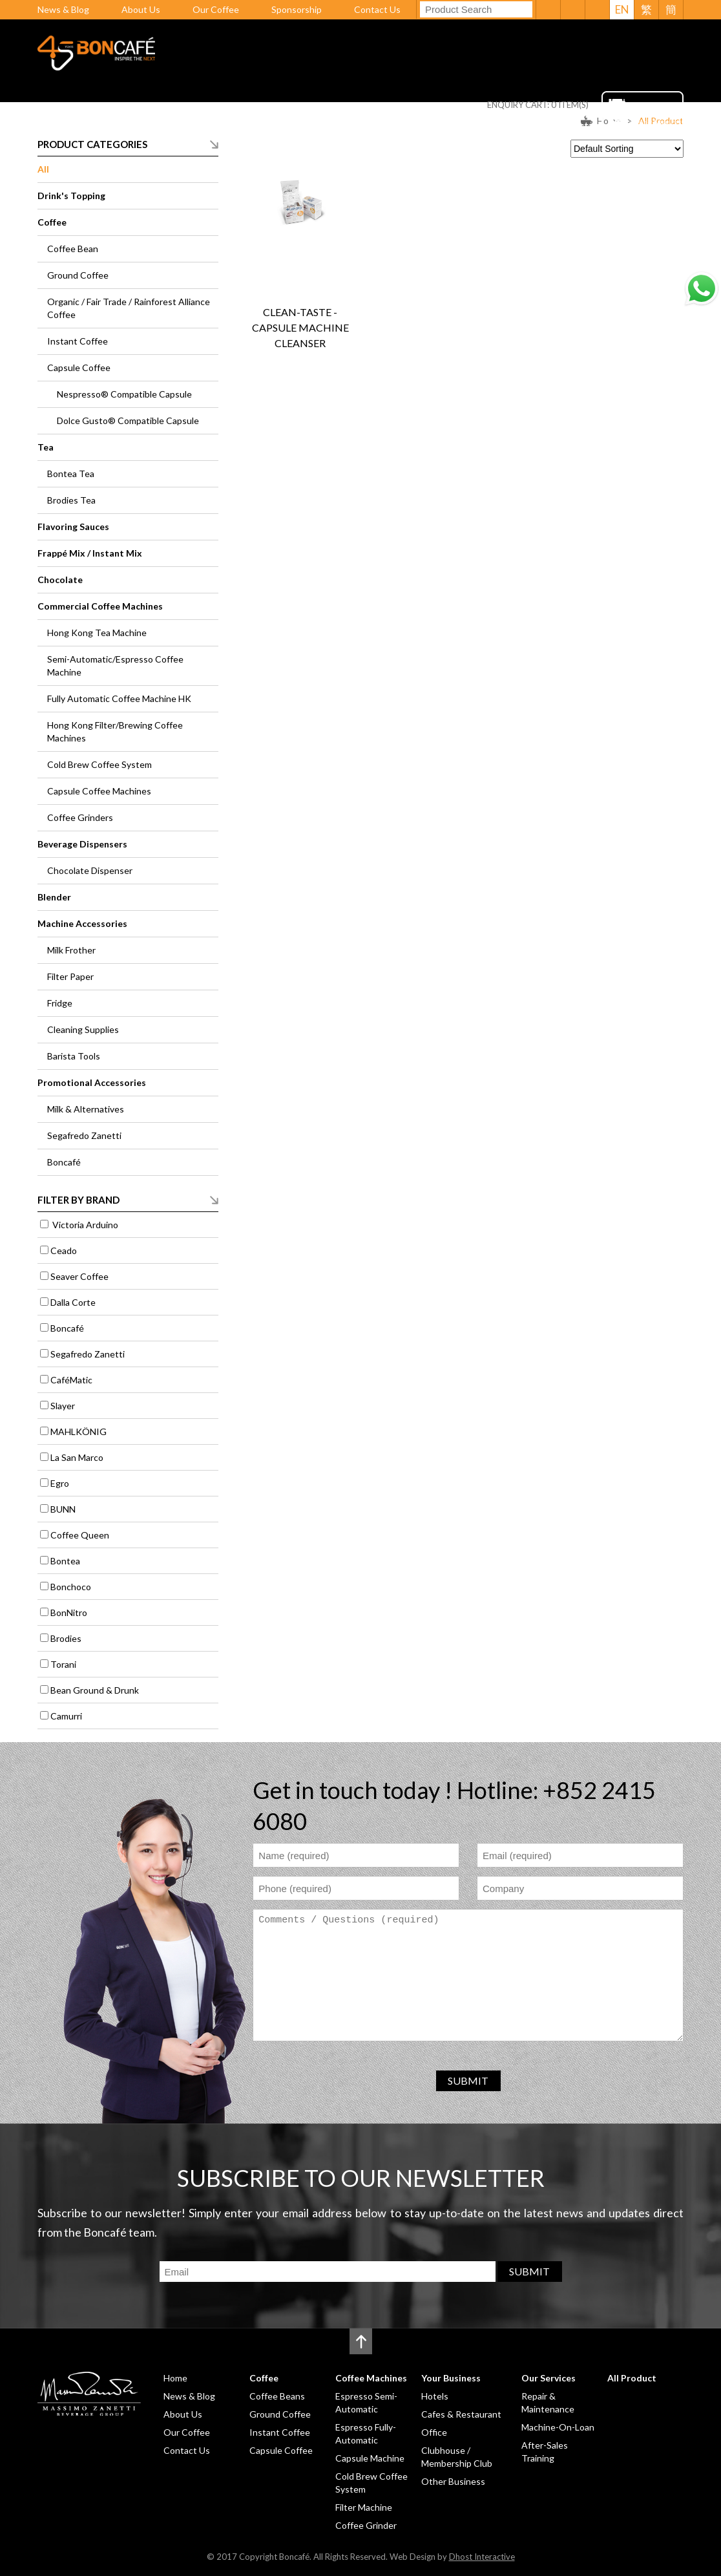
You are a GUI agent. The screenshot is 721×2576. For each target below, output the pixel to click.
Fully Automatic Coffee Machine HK (119, 698)
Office (434, 2432)
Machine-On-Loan (557, 2427)
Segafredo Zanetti (84, 1135)
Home (178, 125)
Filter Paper (70, 976)
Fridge (59, 1002)
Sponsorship (296, 9)
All (43, 169)
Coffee (229, 125)
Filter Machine (363, 2507)
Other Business (453, 2481)
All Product (562, 125)
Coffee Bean (72, 248)
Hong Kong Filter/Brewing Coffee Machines (115, 731)
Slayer (62, 1405)
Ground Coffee (78, 275)
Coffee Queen (79, 1534)
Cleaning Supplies (83, 1029)
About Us (140, 9)
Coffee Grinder (366, 2525)
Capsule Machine (369, 2458)
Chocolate (60, 579)
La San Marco (76, 1457)
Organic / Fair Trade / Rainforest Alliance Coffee (128, 308)
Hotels (434, 2395)
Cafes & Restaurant (461, 2414)
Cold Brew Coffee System (99, 764)
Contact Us (377, 9)
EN (622, 9)
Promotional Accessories (91, 1082)
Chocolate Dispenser (89, 870)
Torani (63, 1664)
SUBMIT (468, 2080)
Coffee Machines (307, 125)
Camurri (66, 1715)
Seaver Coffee (79, 1276)
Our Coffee (216, 9)
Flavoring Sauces (73, 526)
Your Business (400, 125)
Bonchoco (70, 1586)
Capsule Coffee (78, 367)
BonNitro (68, 1612)
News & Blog (63, 9)
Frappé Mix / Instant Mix (89, 553)
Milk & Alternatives (85, 1108)
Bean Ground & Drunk (94, 1690)
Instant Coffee (77, 340)
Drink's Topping (71, 195)
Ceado (63, 1250)
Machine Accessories (82, 923)
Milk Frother (71, 949)
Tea (45, 447)
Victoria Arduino (84, 1224)
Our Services (485, 125)
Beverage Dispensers (82, 843)
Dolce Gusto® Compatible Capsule (128, 420)
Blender (54, 896)
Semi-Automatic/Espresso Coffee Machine (115, 665)
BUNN (63, 1509)
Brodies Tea (71, 500)
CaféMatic (71, 1379)
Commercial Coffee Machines (100, 606)
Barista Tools (73, 1055)
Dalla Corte (73, 1302)
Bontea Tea (70, 473)
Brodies (65, 1638)
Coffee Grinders (80, 817)
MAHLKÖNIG (78, 1431)
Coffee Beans (277, 2395)
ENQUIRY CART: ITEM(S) (538, 105)
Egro (59, 1483)
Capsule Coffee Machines (99, 790)
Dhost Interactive (482, 2556)
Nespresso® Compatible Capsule (124, 394)
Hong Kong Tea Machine (97, 632)
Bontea (65, 1560)
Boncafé (64, 1161)
